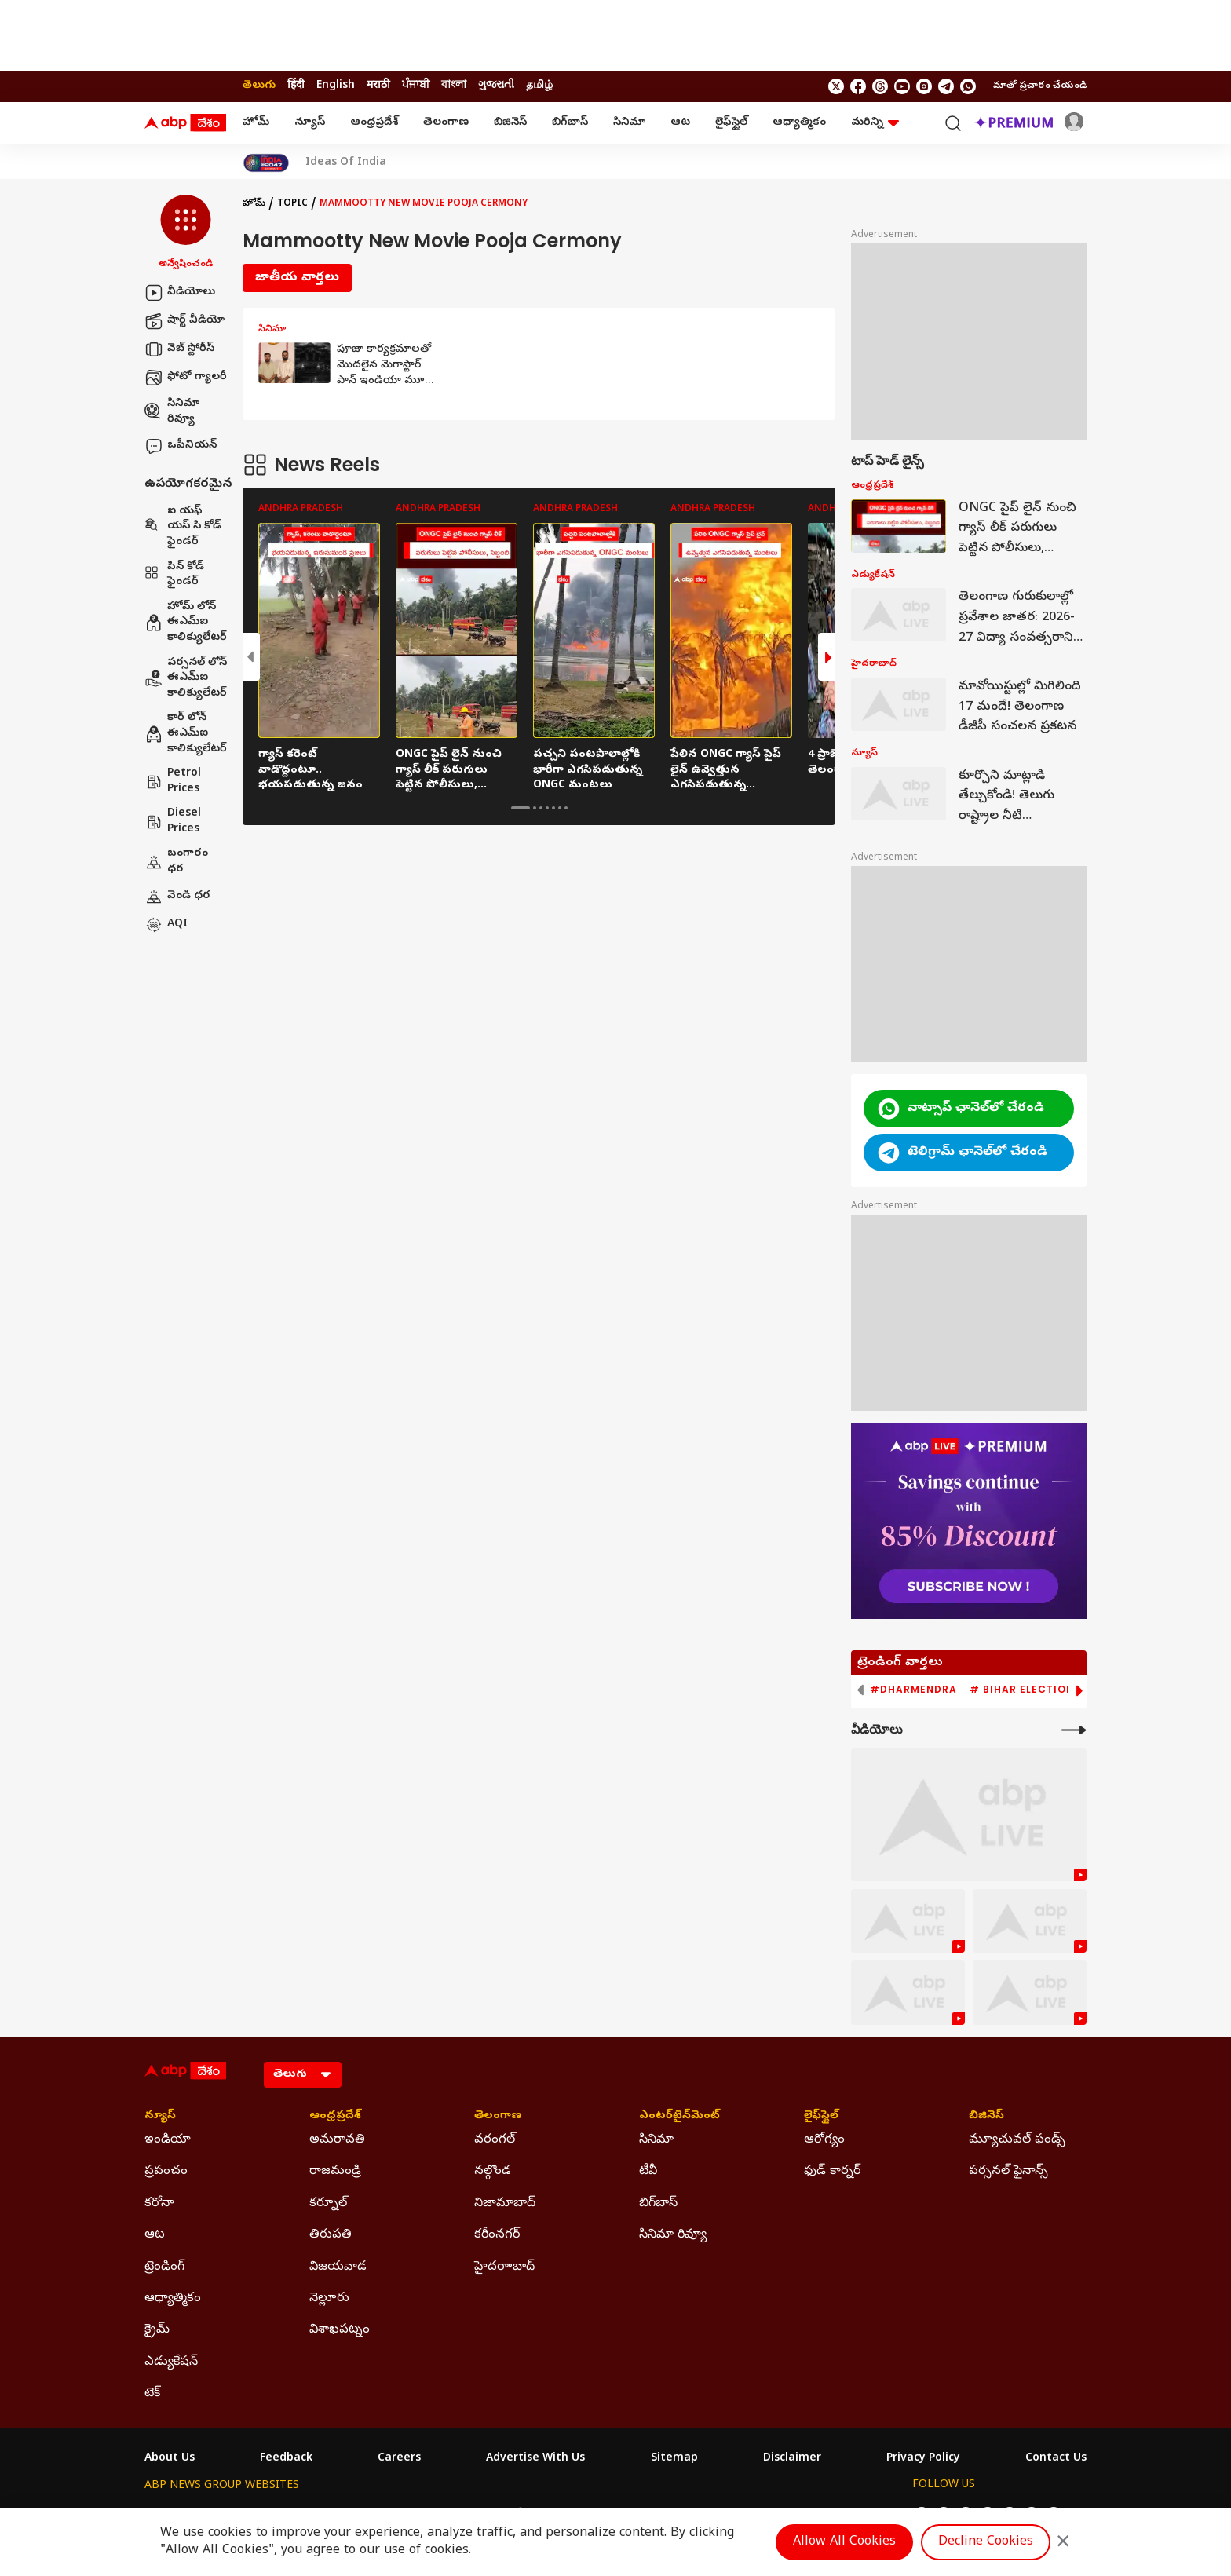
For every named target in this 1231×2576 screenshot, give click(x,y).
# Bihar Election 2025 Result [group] (1059, 1689)
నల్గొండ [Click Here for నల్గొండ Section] (492, 2171)
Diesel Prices (172, 821)
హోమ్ (256, 122)
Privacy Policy (923, 2459)
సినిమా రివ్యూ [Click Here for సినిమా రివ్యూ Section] (673, 2235)
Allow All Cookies (844, 2542)
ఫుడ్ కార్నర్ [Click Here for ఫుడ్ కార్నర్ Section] (832, 2171)
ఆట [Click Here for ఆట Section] (154, 2235)
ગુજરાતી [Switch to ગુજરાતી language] (496, 86)
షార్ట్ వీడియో (184, 321)
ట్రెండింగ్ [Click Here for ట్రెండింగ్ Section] (164, 2267)
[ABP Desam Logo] (185, 123)
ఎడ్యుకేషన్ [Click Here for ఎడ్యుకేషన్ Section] (171, 2362)
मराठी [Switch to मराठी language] (378, 86)
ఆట (680, 122)
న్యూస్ (309, 122)
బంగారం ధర (176, 861)
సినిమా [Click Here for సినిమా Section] (656, 2140)
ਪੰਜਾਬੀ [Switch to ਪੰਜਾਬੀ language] (415, 86)
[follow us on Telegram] (946, 86)
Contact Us (1056, 2459)
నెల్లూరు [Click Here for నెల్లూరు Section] (329, 2298)
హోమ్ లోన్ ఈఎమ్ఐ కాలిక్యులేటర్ (185, 622)
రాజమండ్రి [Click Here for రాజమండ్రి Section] (335, 2171)
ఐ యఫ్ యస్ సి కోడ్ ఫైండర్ (182, 527)
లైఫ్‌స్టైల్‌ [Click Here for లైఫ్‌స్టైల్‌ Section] (821, 2116)
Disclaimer (792, 2459)
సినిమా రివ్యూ (171, 411)
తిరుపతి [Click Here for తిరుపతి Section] (330, 2235)
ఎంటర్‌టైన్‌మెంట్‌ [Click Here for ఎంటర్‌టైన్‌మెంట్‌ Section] (679, 2116)
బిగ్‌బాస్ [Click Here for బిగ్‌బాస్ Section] (658, 2203)
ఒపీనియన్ (180, 446)
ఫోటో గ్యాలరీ (185, 377)
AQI (166, 924)
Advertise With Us (535, 2459)
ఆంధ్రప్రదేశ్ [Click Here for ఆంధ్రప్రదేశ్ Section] (335, 2116)
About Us (169, 2459)
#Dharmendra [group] (913, 1689)
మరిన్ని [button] (875, 122)
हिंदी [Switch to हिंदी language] (296, 86)
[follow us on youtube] (902, 86)
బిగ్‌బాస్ (570, 122)
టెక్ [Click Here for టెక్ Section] (152, 2393)
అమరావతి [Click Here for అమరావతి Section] (337, 2140)
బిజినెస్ (510, 122)
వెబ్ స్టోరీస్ (179, 349)
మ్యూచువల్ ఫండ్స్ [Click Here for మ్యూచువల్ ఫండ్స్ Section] (1017, 2140)
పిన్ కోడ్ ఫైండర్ (174, 575)
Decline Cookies (985, 2542)
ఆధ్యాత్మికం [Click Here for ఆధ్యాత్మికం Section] (172, 2298)
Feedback (286, 2459)
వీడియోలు (179, 292)
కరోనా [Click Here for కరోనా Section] (159, 2203)
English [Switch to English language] (335, 86)
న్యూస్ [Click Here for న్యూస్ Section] (160, 2116)
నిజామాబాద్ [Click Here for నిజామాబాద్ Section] (504, 2203)
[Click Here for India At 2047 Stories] (266, 163)
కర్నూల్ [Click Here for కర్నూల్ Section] (328, 2203)
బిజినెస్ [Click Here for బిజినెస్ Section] (986, 2116)
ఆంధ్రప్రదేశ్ (374, 122)
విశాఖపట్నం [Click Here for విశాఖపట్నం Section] (339, 2330)
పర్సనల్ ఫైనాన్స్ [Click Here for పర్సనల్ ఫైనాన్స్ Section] (1008, 2171)
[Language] (303, 2075)
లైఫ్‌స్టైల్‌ (731, 122)
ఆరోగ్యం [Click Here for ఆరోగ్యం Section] (824, 2140)
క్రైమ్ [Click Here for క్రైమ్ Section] (157, 2330)
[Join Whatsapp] (968, 86)
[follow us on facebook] (858, 86)
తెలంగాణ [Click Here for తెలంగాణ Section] (498, 2116)
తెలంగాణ (446, 122)
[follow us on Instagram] (924, 86)
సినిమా (629, 122)
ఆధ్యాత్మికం (799, 122)
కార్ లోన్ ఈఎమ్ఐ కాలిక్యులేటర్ (185, 733)
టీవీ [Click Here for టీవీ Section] (648, 2171)
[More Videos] (1074, 1730)
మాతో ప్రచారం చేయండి (1040, 86)
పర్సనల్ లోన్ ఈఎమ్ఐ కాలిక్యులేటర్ (185, 678)
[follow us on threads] (880, 86)
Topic (292, 204)
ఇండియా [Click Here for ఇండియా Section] (167, 2140)
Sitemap (674, 2459)
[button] (185, 233)
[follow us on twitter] (836, 86)
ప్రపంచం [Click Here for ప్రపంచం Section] (166, 2171)
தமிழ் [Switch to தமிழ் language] (539, 86)
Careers (399, 2459)
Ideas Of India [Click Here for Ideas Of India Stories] (345, 163)
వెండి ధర (177, 896)
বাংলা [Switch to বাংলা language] (453, 86)
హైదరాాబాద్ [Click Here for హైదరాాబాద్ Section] (504, 2267)
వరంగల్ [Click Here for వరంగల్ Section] (494, 2140)
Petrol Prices (172, 781)
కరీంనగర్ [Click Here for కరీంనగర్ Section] (497, 2235)
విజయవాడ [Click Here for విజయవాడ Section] (338, 2267)
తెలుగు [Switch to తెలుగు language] (259, 86)
